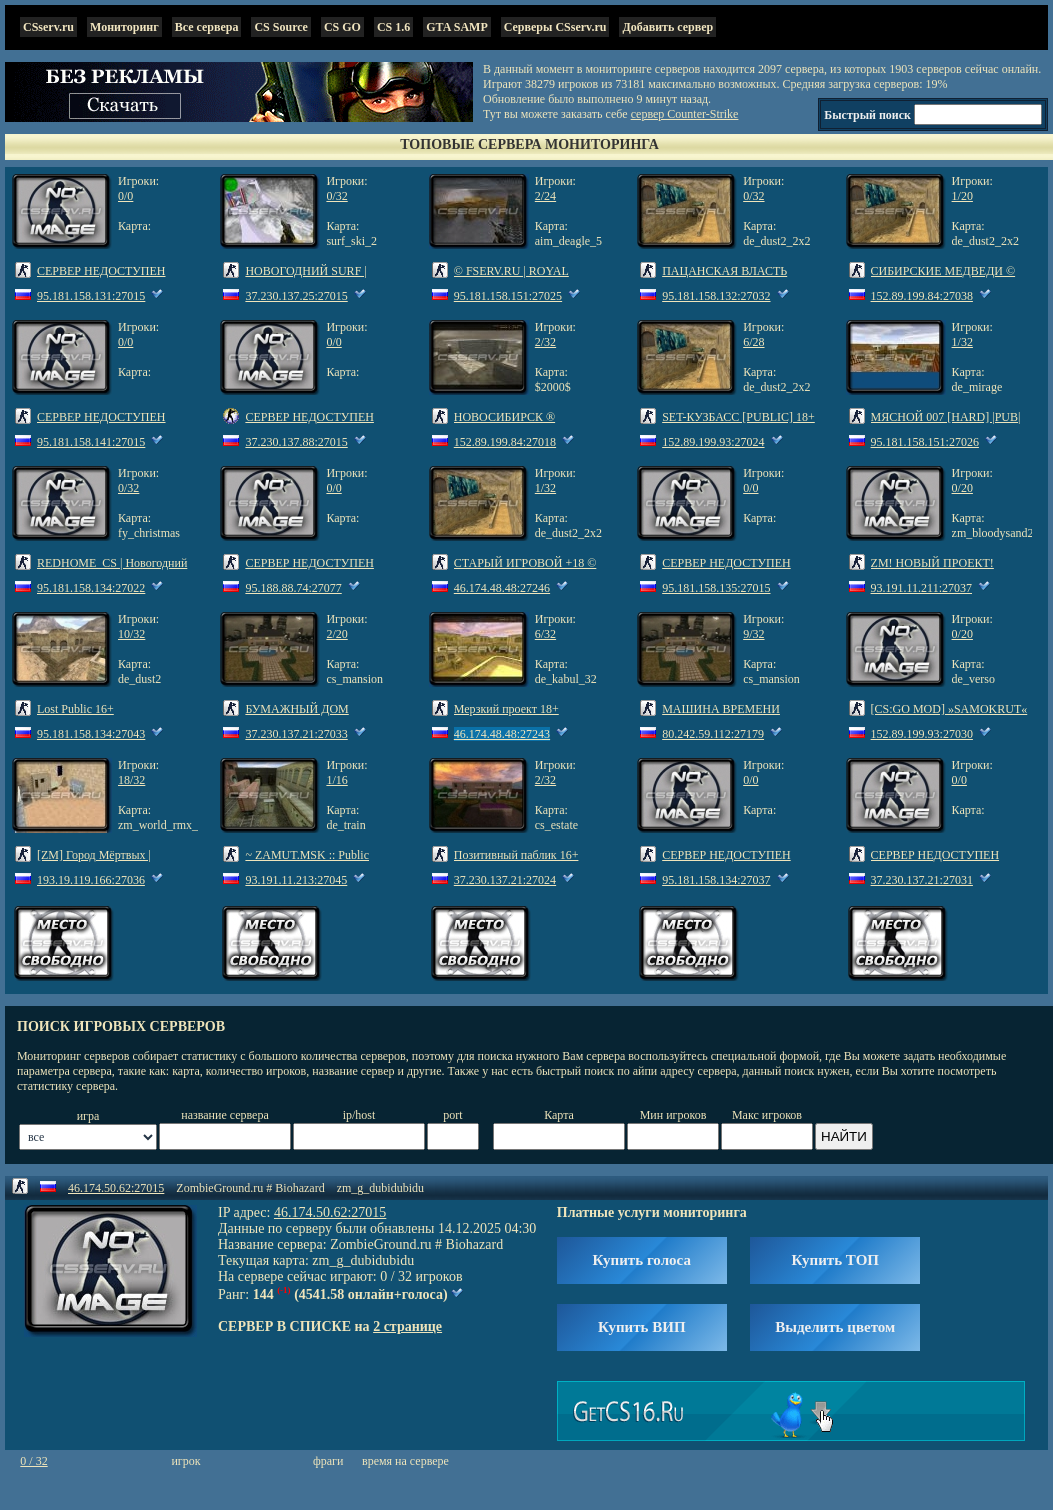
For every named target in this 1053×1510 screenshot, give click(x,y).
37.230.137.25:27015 (296, 296)
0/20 (962, 488)
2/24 (545, 196)
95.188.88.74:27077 (293, 588)
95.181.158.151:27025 (508, 296)
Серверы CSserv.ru (555, 27)
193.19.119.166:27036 (91, 880)
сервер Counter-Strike (685, 114)
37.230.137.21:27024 (505, 880)
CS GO (342, 27)
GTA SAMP (456, 27)
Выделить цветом (835, 1327)
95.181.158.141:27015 (91, 442)
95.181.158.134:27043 (91, 734)
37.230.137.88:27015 (296, 442)
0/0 (125, 196)
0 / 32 (33, 1461)
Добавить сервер (667, 27)
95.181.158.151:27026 (925, 442)
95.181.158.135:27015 (716, 588)
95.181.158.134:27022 (91, 588)
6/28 (753, 342)
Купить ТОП (835, 1260)
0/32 (336, 196)
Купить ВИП (642, 1327)
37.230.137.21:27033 (296, 734)
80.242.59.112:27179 (713, 734)
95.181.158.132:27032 (716, 296)
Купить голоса (642, 1260)
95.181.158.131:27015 (91, 296)
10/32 (131, 634)
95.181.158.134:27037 (716, 880)
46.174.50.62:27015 (116, 1188)
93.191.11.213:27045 (296, 880)
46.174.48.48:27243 (502, 734)
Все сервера (207, 27)
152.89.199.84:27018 (505, 442)
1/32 (962, 342)
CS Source (280, 27)
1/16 (336, 780)
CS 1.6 (393, 27)
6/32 (545, 634)
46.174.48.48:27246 (502, 588)
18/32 (131, 780)
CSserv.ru (48, 27)
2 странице (407, 1326)
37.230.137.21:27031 (922, 880)
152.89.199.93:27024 (713, 442)
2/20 (336, 634)
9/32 (753, 634)
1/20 (962, 196)
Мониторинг (124, 27)
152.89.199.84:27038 (922, 296)
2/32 (545, 342)
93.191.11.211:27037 (921, 588)
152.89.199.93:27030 (922, 734)
